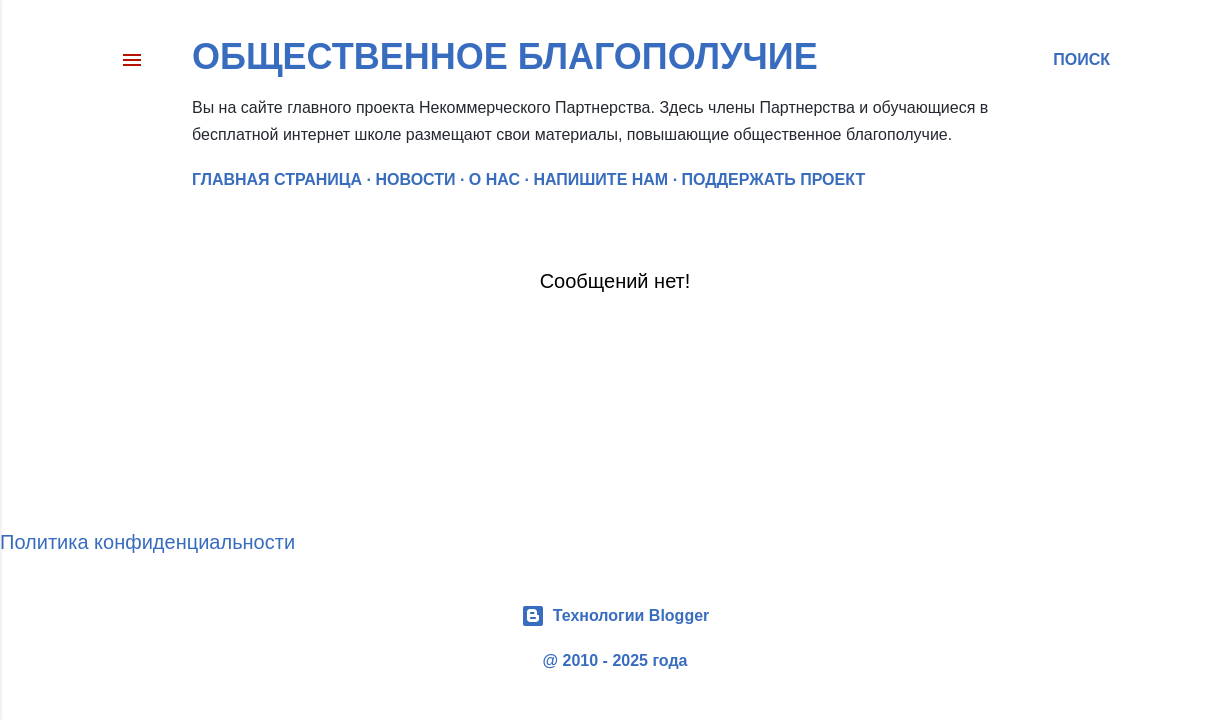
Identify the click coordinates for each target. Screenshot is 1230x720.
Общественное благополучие (505, 56)
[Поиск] (1081, 60)
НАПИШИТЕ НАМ (600, 179)
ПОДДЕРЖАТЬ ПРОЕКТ (774, 179)
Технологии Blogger (615, 616)
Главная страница (277, 179)
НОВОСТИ (415, 179)
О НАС (494, 179)
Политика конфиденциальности (147, 542)
